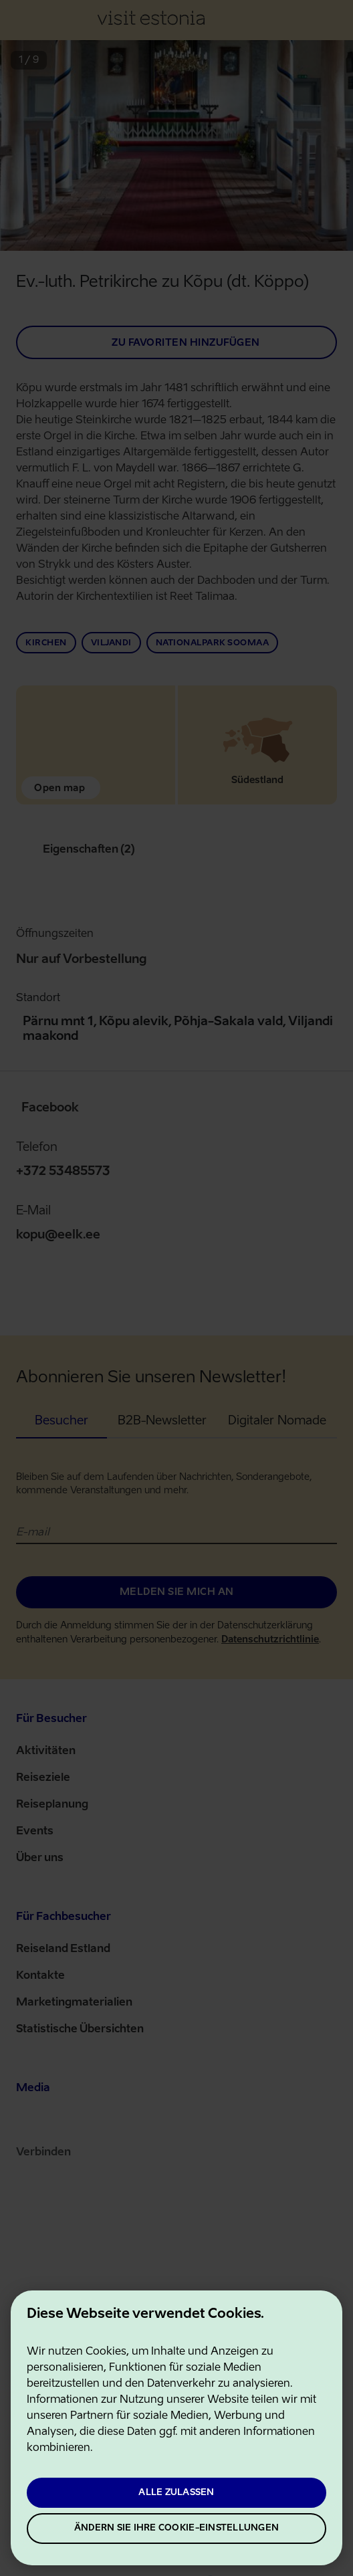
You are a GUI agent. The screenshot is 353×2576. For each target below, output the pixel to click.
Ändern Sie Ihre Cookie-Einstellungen (176, 2528)
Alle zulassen (176, 2492)
